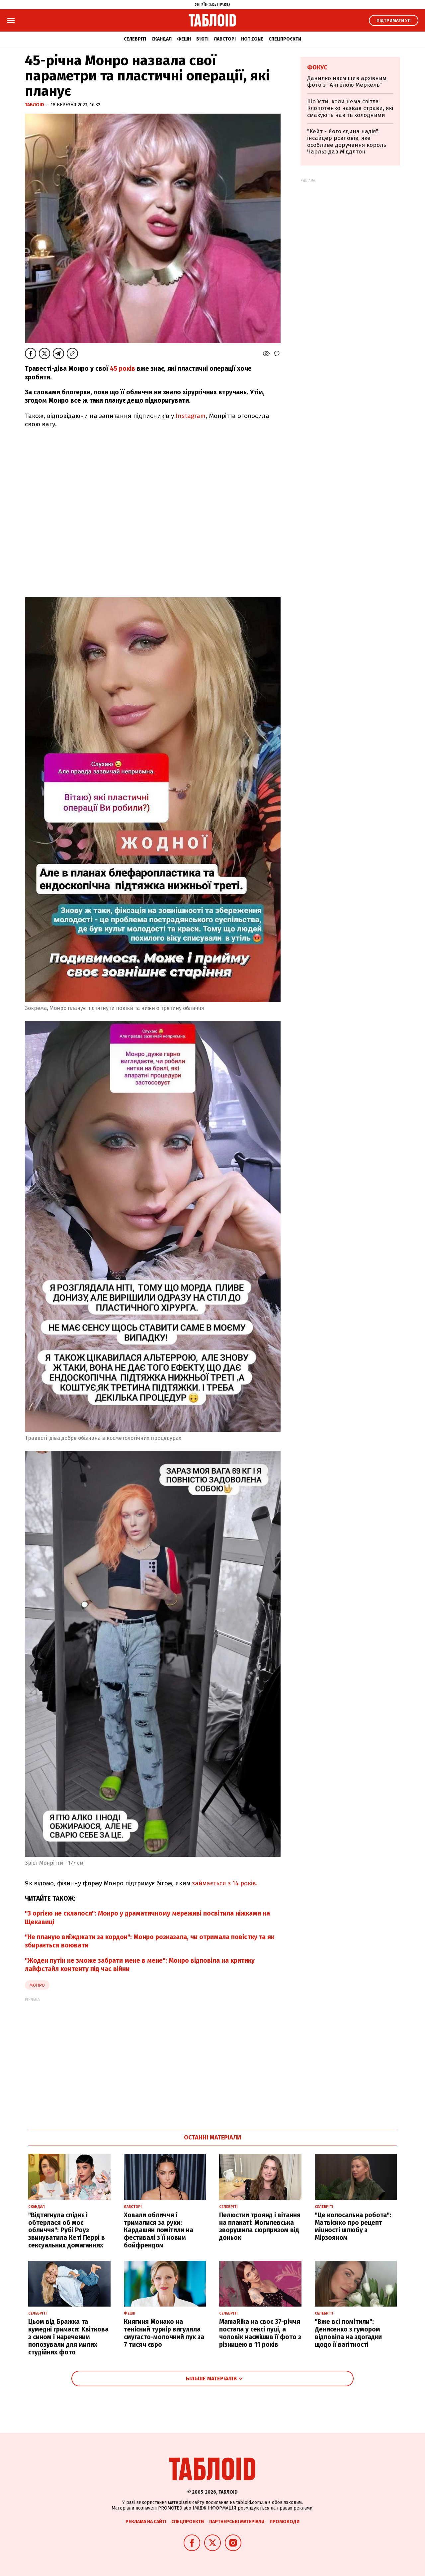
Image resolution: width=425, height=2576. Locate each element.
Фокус (317, 67)
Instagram (191, 416)
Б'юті (202, 39)
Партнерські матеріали (236, 2522)
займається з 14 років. (224, 1883)
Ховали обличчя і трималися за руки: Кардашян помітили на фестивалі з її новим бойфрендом (158, 2230)
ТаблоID (35, 105)
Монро (37, 1985)
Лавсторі (225, 39)
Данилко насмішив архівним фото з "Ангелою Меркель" (346, 81)
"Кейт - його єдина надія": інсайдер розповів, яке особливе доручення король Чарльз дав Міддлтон (346, 141)
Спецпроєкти (285, 39)
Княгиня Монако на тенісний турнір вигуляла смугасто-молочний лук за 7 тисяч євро (164, 2333)
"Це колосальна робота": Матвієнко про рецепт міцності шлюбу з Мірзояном (353, 2226)
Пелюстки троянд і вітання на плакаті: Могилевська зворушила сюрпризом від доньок (259, 2226)
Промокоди (284, 2522)
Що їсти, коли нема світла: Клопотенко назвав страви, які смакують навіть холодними (350, 108)
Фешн (184, 39)
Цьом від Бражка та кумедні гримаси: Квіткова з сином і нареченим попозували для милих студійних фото (68, 2337)
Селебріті (135, 39)
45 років (122, 368)
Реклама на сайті (146, 2522)
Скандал (161, 39)
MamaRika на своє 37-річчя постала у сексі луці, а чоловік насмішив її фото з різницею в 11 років (260, 2333)
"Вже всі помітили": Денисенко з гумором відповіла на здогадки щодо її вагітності (348, 2333)
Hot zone (252, 39)
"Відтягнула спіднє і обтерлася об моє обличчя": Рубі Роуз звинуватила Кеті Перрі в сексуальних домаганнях (66, 2230)
